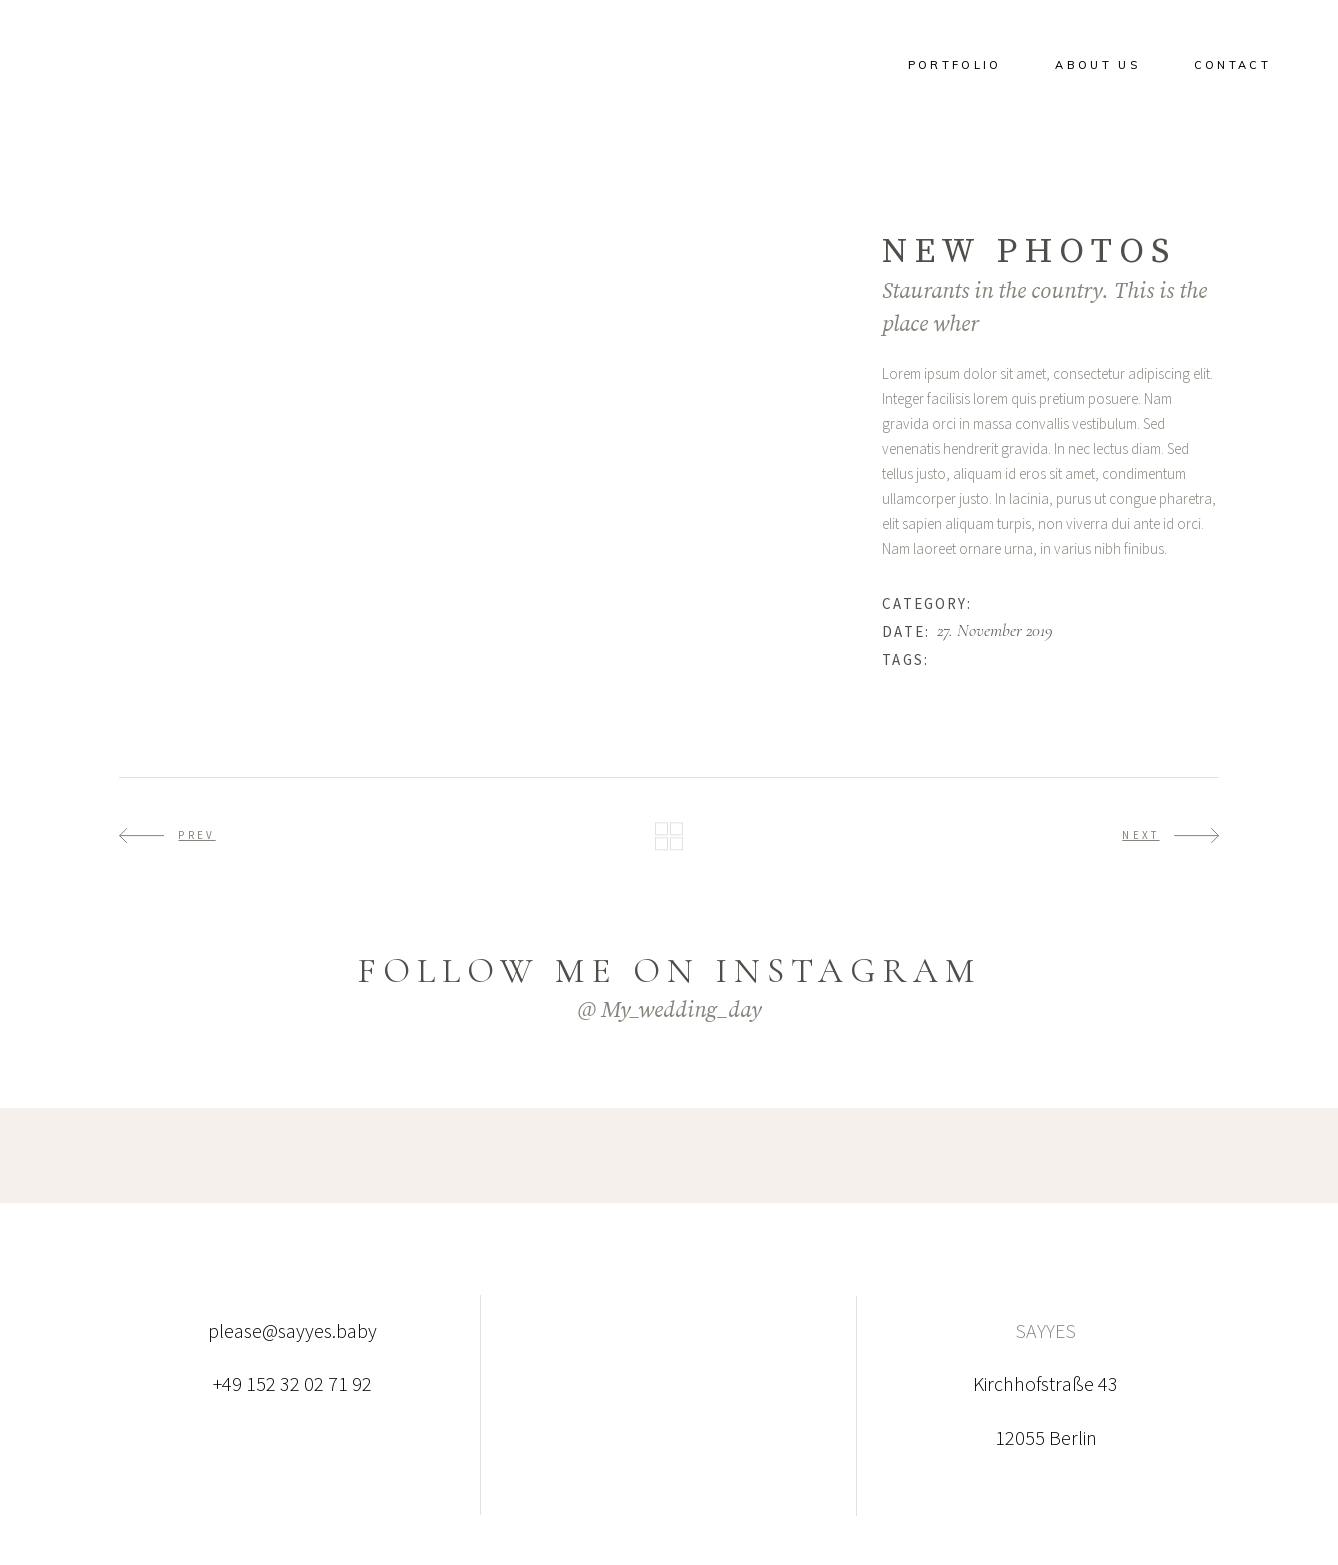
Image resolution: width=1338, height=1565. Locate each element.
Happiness (1010, 603)
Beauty (958, 659)
